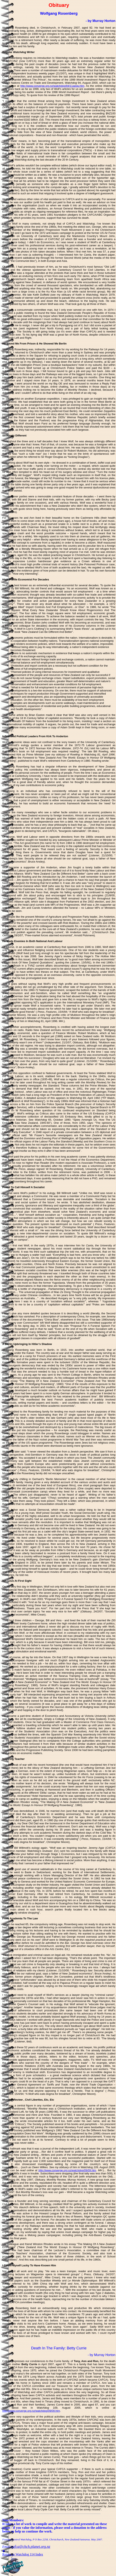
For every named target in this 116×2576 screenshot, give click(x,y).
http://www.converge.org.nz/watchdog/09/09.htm (67, 2170)
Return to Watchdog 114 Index (22, 2554)
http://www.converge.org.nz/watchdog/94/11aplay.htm (52, 85)
